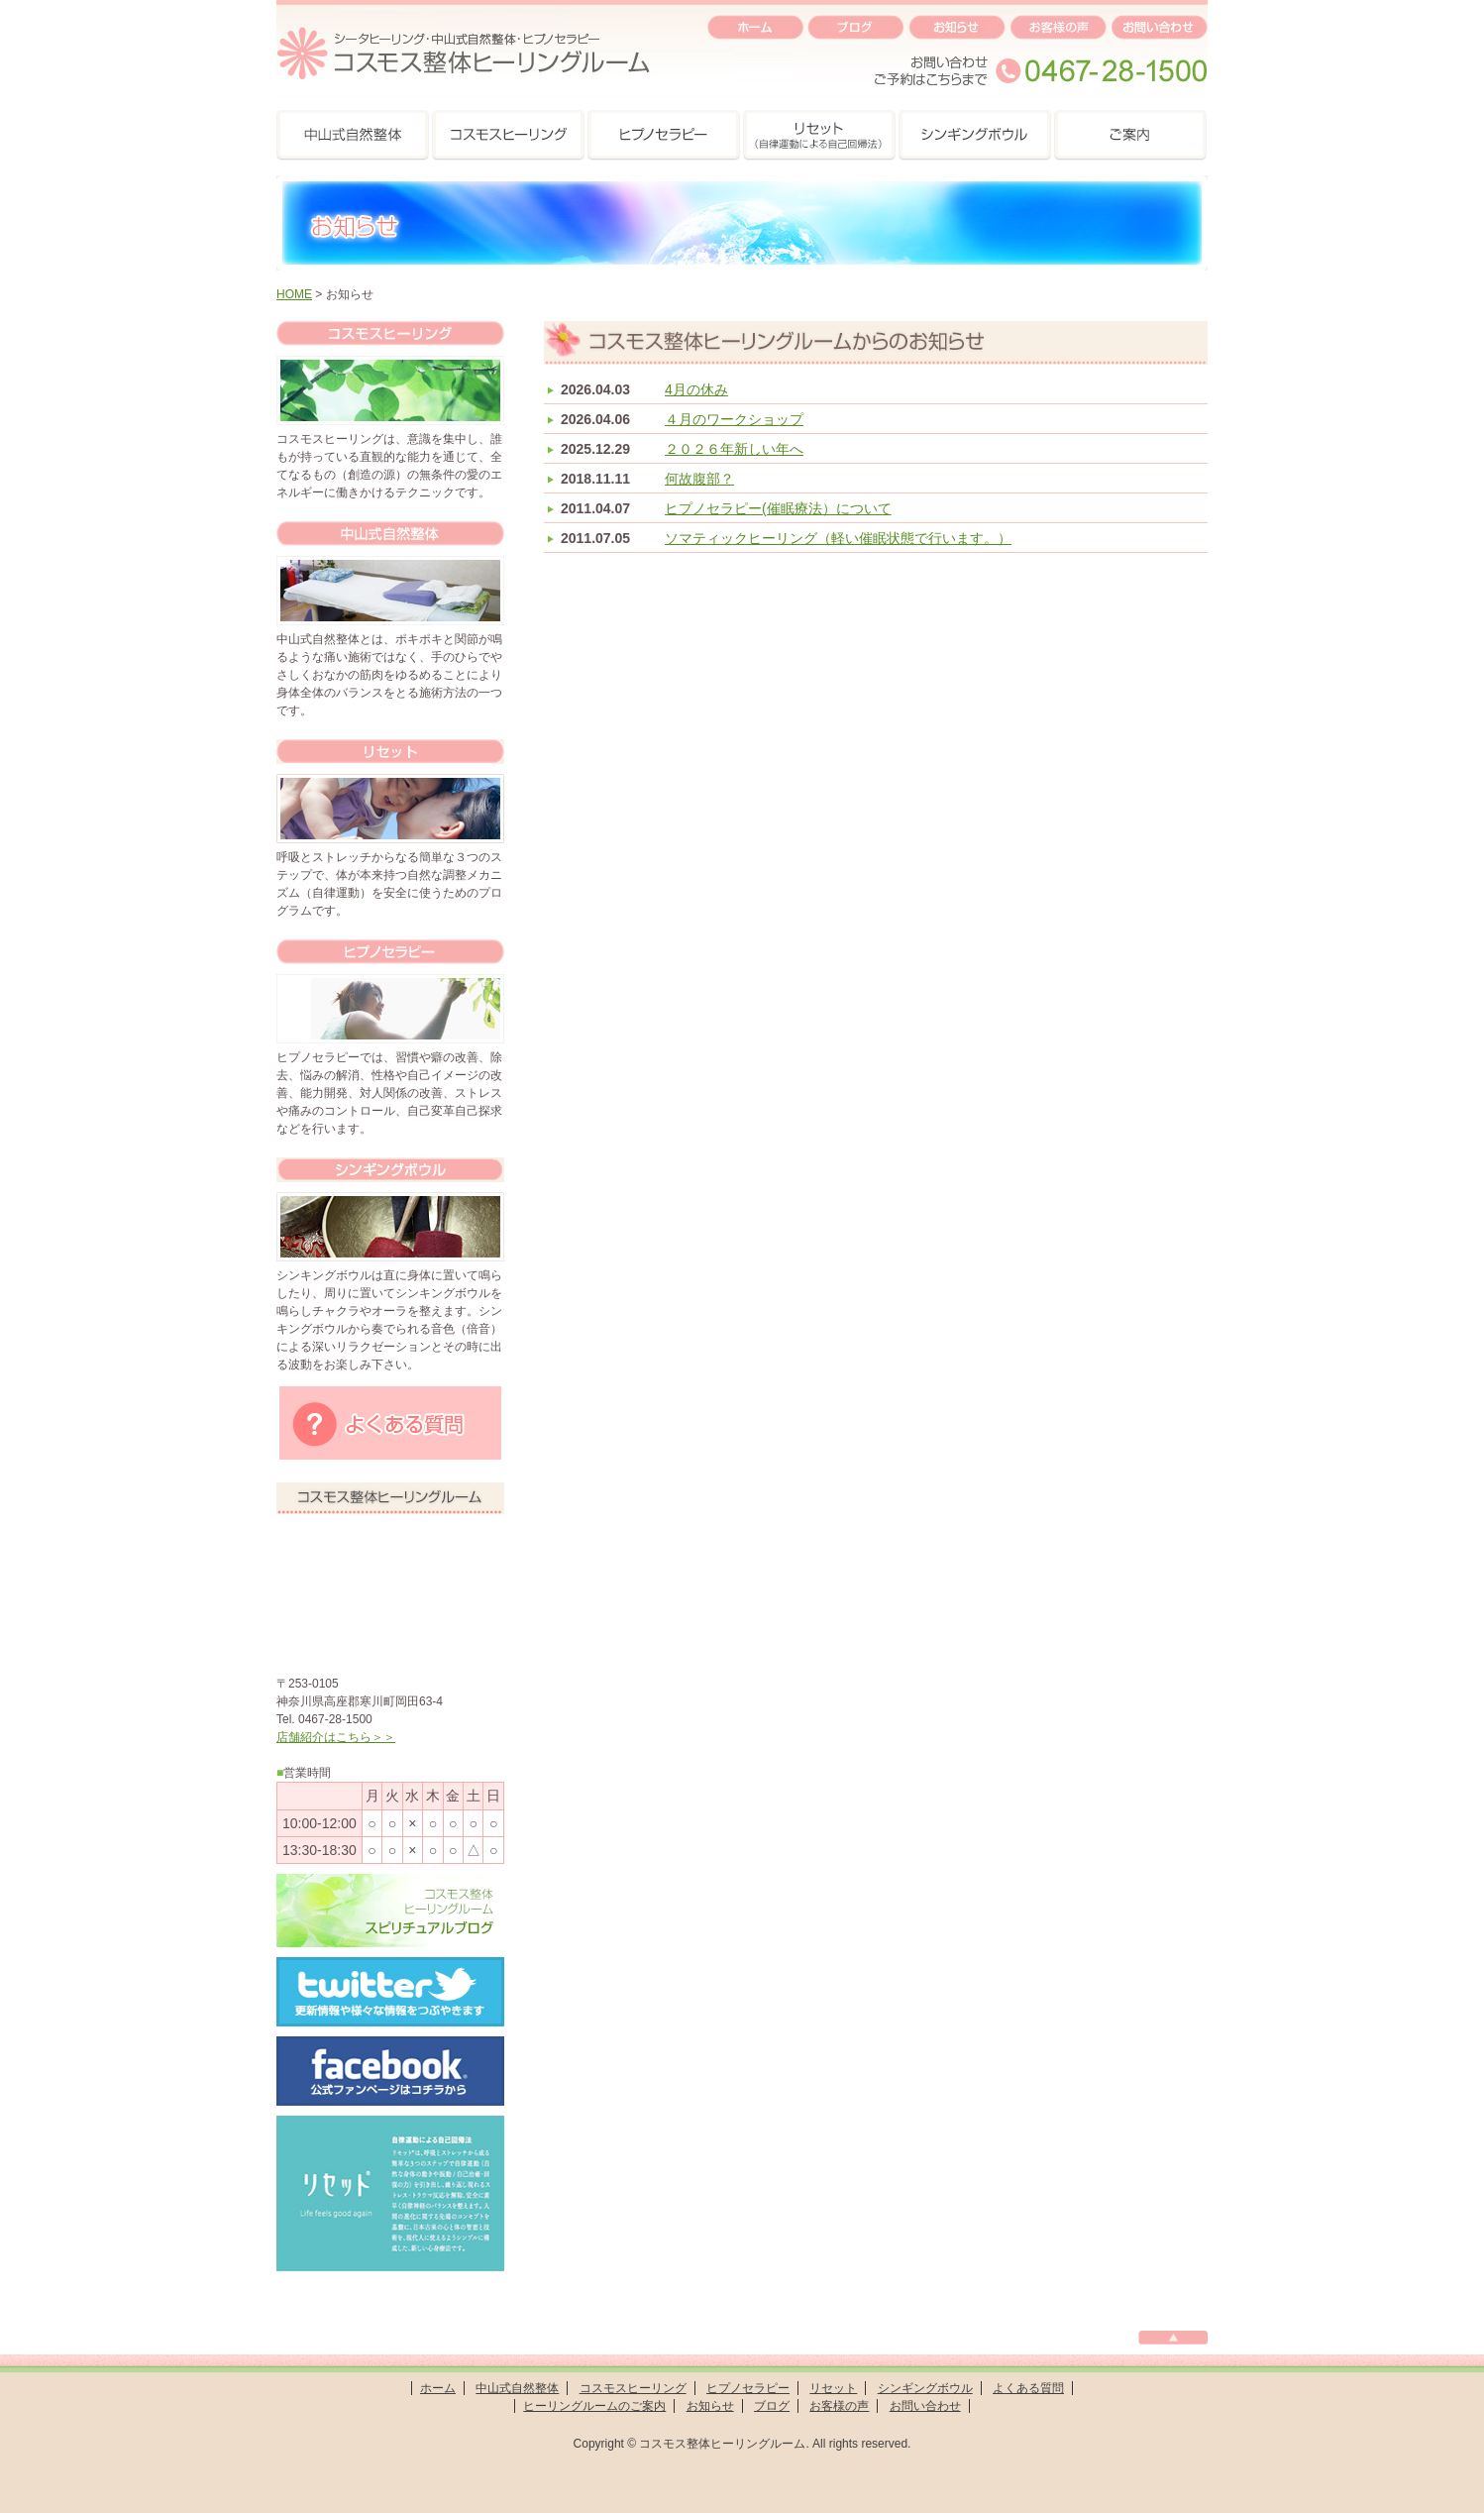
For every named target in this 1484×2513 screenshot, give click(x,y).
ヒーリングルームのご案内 (594, 2406)
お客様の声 (839, 2406)
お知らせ (710, 2406)
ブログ (772, 2406)
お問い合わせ (925, 2406)
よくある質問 (1028, 2388)
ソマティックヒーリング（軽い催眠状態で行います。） (838, 538)
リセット (833, 2388)
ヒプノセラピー (748, 2388)
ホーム (438, 2388)
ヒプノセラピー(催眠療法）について (778, 508)
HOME (294, 294)
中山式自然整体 (517, 2388)
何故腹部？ (699, 479)
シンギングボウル (925, 2388)
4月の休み (696, 389)
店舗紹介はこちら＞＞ (335, 1737)
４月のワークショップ (734, 419)
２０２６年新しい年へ (734, 449)
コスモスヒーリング (633, 2388)
